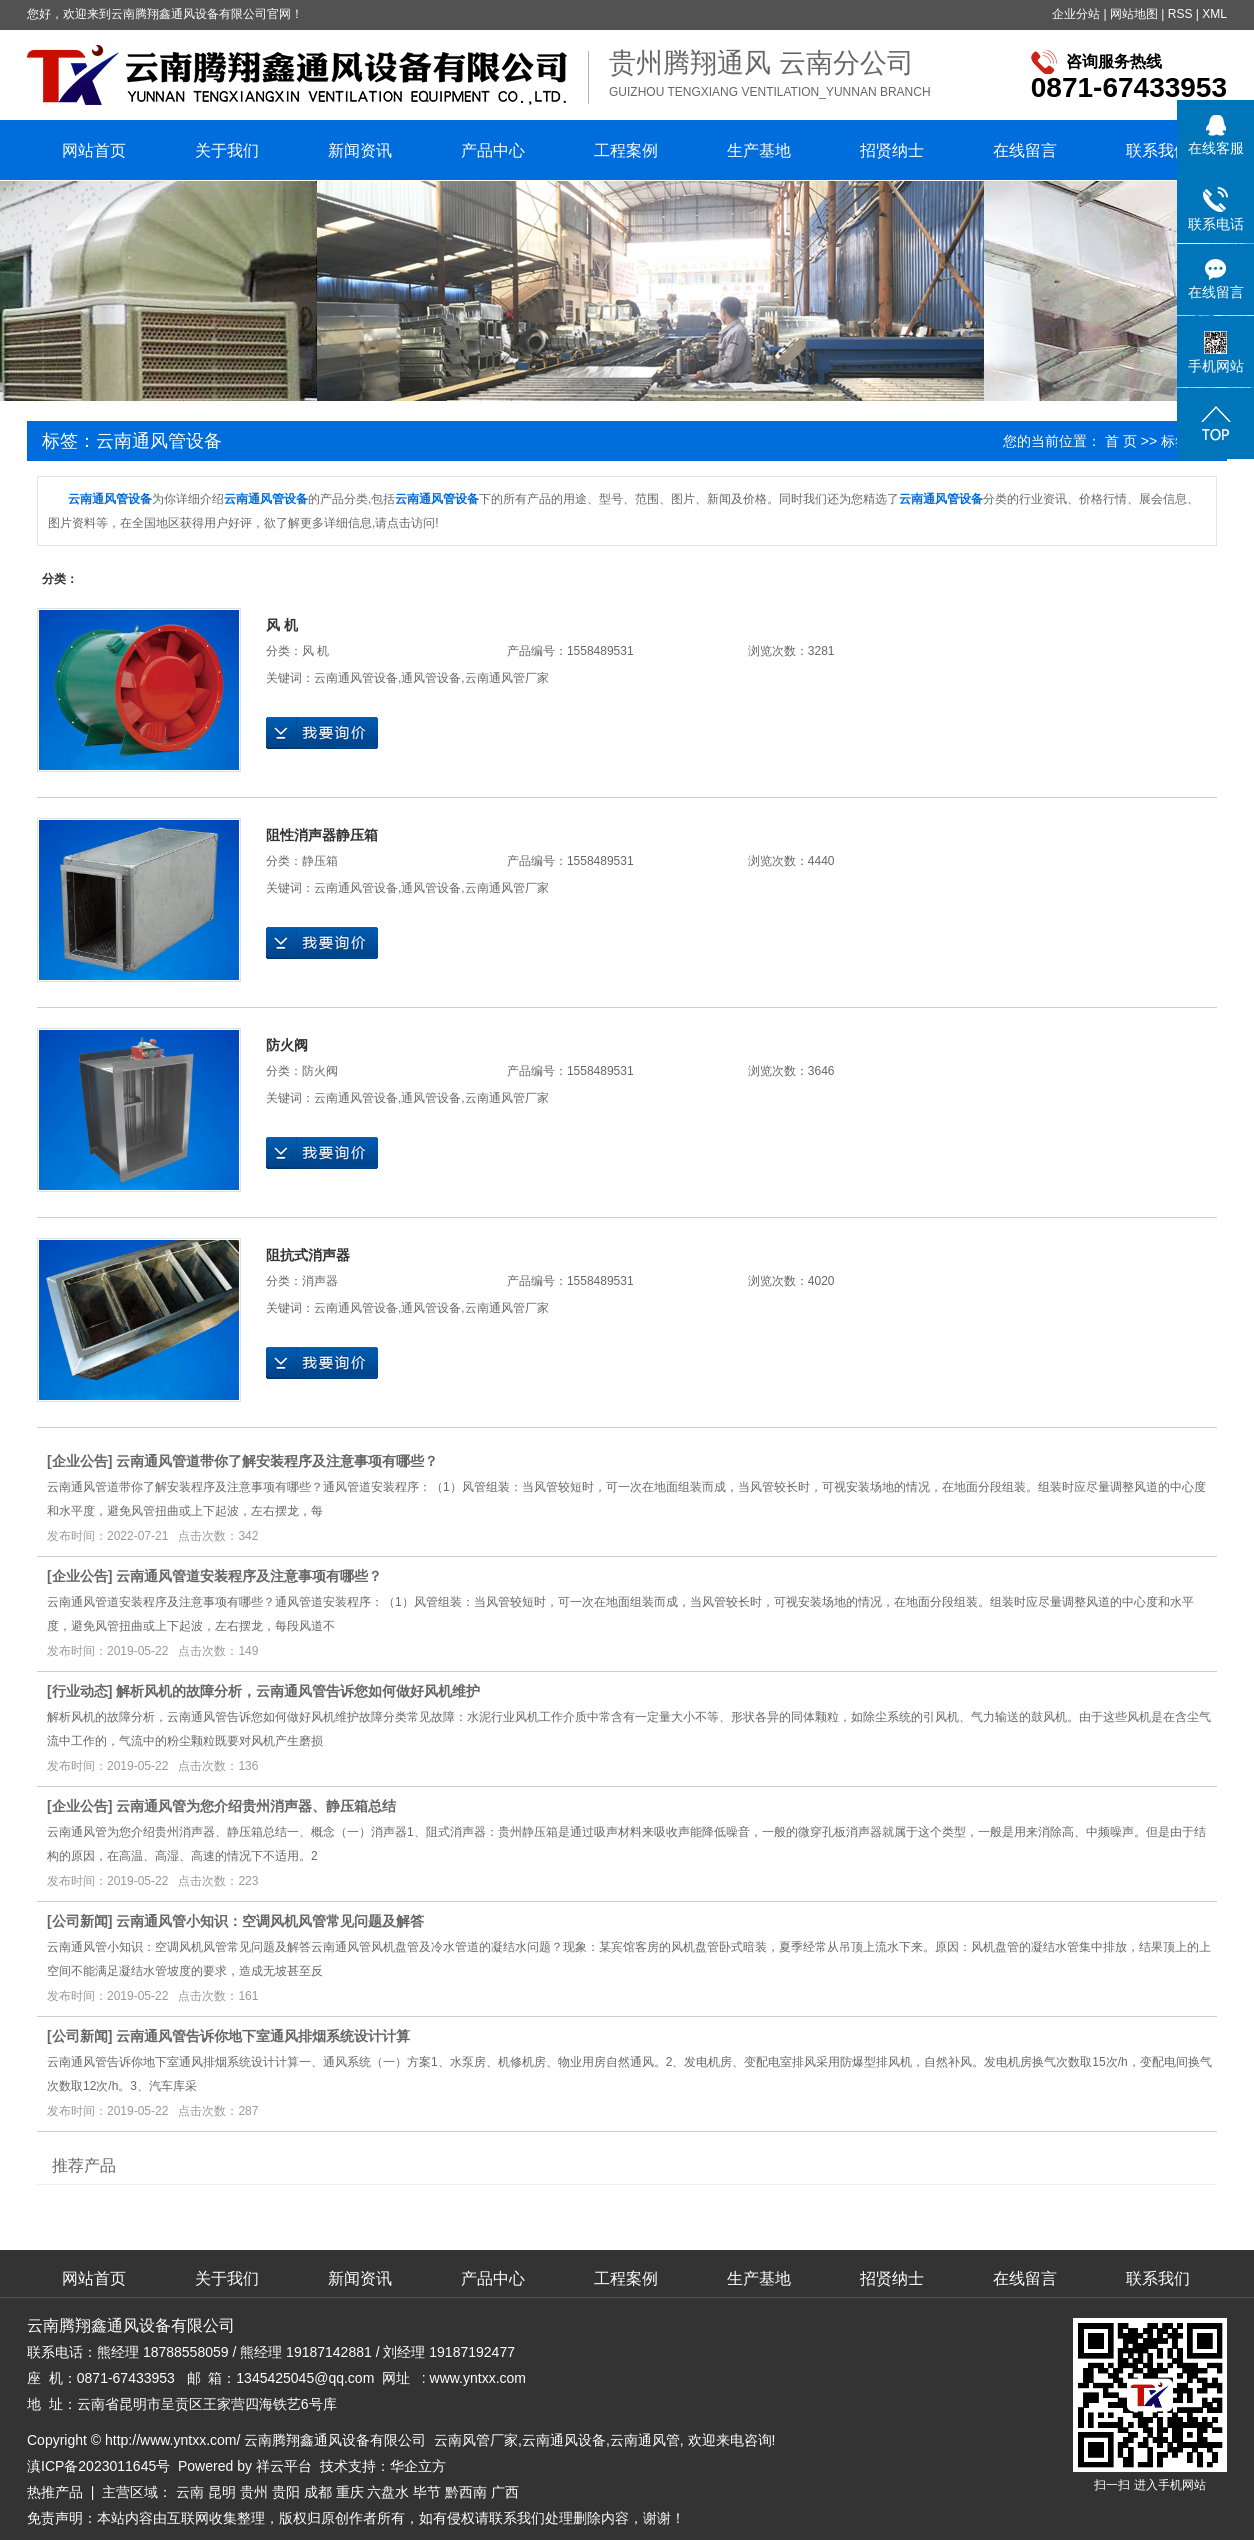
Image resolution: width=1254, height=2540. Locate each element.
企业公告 (80, 1461)
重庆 (350, 2492)
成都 (318, 2492)
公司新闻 (80, 1921)
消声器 (320, 1281)
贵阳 (286, 2492)
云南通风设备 (564, 2440)
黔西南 (466, 2492)
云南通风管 (645, 2440)
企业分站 (1076, 14)
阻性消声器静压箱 (322, 835)
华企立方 (418, 2466)
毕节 (427, 2492)
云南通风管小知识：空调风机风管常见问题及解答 (270, 1921)
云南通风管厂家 (507, 678)
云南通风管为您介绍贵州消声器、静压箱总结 (256, 1806)
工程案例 (626, 150)
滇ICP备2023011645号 (98, 2466)
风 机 (282, 625)
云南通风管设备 (356, 678)
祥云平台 (284, 2466)
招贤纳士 (892, 150)
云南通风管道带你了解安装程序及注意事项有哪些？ (277, 1461)
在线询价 (322, 733)
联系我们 (1158, 150)
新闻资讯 (360, 150)
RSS (1180, 14)
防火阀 (287, 1045)
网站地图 (1134, 14)
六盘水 (388, 2492)
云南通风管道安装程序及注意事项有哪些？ (249, 1576)
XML (1214, 14)
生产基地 (759, 150)
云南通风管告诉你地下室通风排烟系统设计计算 (263, 2036)
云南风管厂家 (476, 2440)
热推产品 (55, 2492)
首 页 (1121, 441)
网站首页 (94, 150)
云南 (190, 2492)
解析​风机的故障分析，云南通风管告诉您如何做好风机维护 (298, 1691)
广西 (505, 2492)
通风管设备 (431, 678)
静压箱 (320, 861)
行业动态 (80, 1691)
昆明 (222, 2492)
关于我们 (227, 150)
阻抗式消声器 (308, 1255)
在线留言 (1025, 150)
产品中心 (493, 150)
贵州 (254, 2492)
